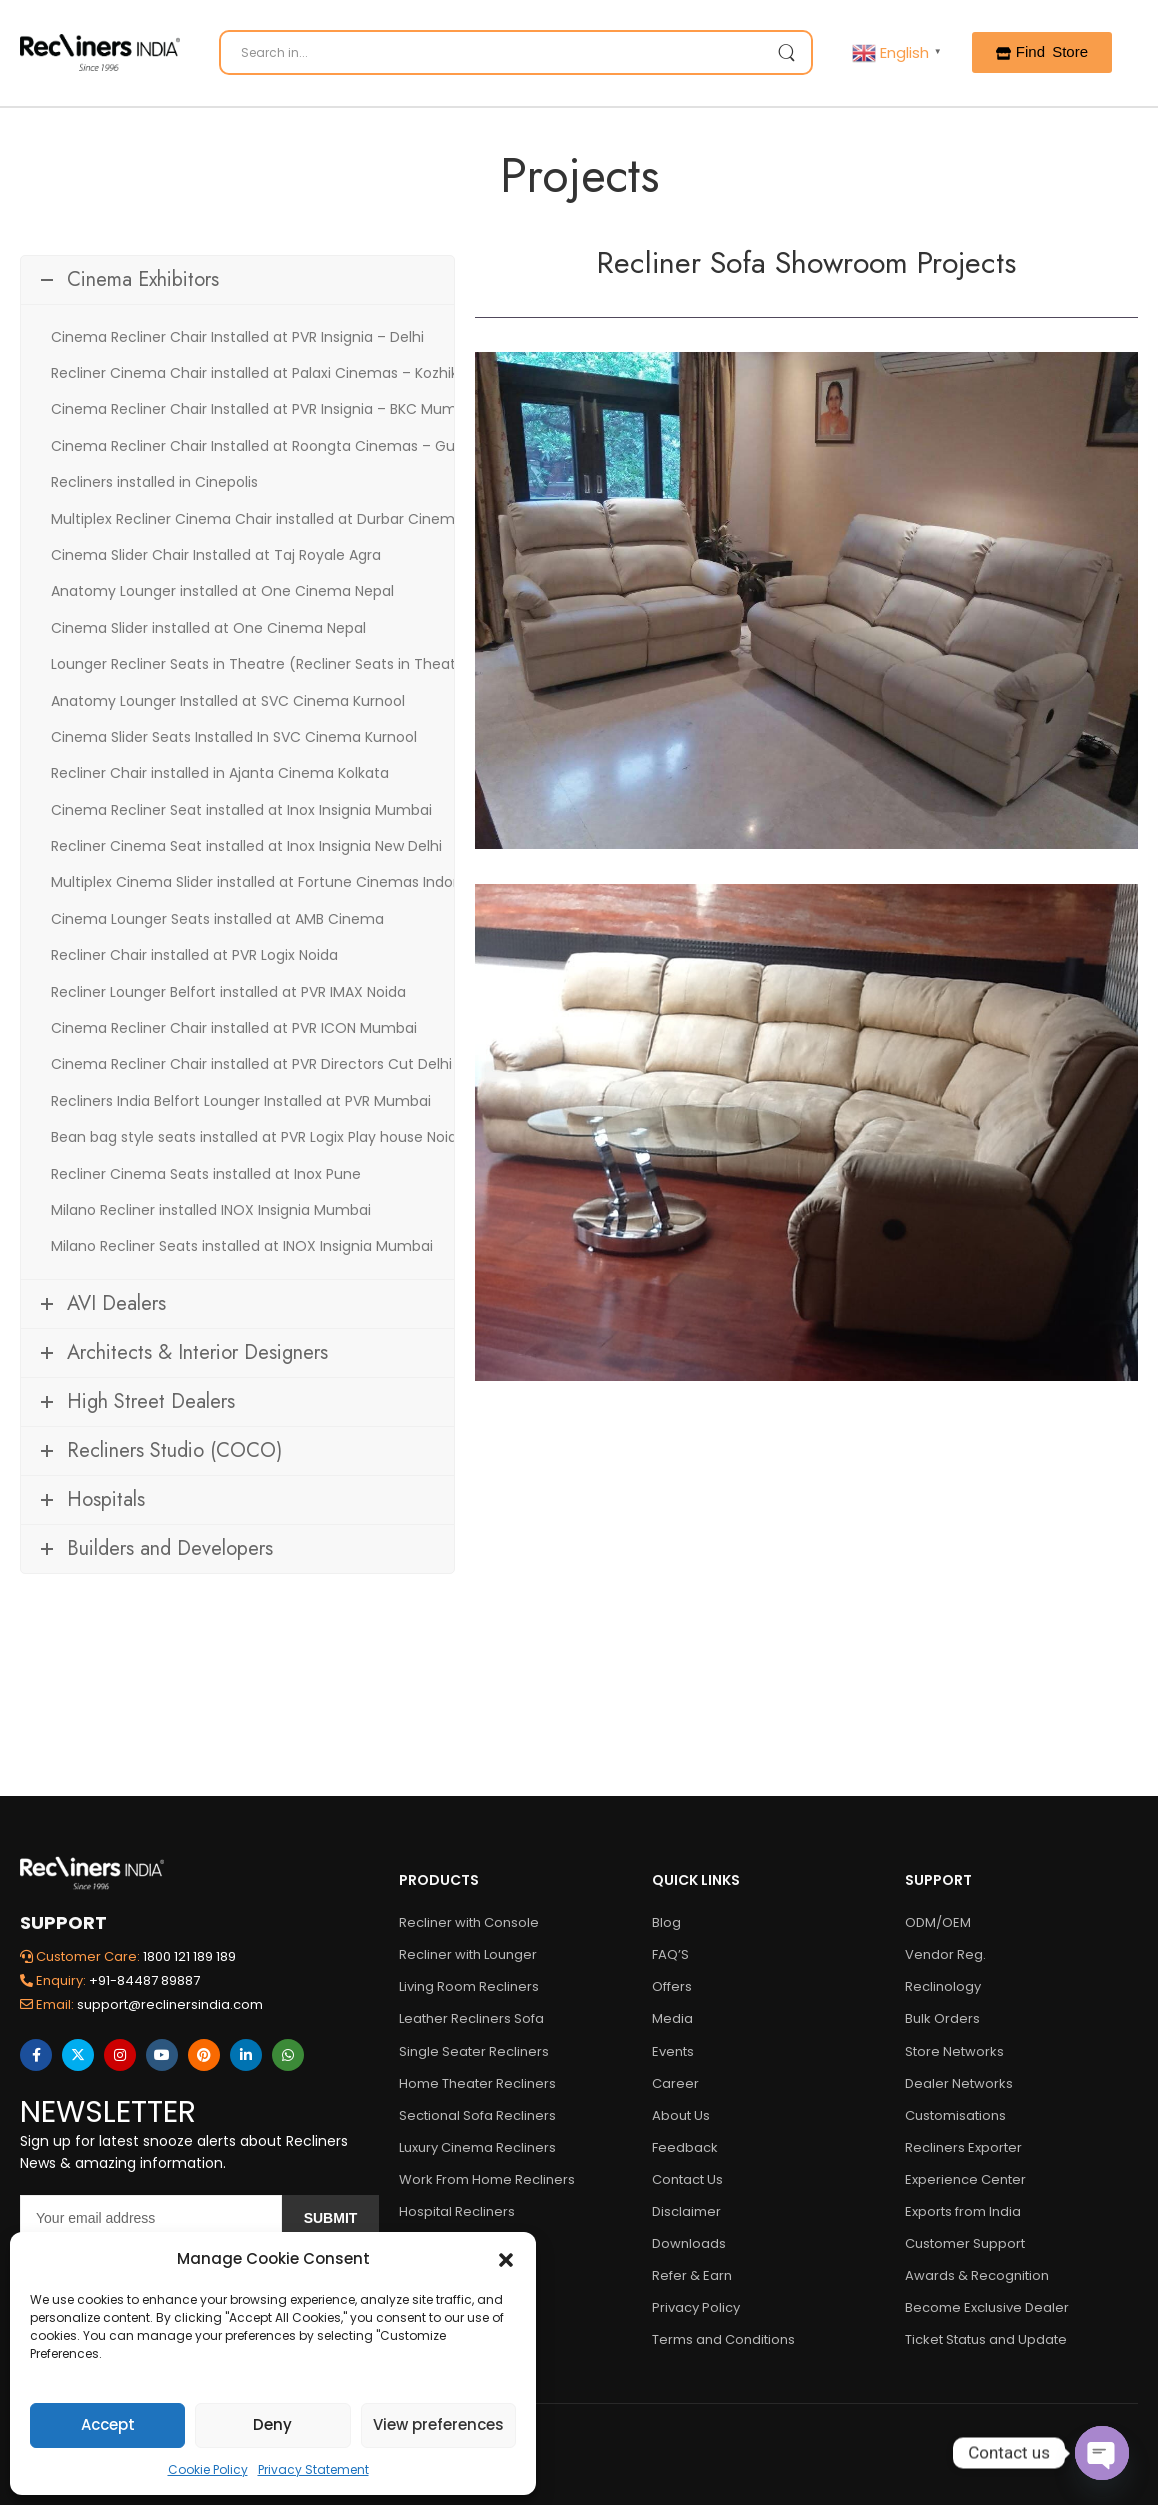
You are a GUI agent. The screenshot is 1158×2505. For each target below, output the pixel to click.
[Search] (516, 52)
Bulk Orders (942, 2018)
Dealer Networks (959, 2083)
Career (675, 2083)
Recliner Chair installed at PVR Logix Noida (194, 955)
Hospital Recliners (457, 2211)
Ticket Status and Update (986, 2339)
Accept (108, 2424)
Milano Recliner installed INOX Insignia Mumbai (211, 1210)
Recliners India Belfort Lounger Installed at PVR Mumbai (241, 1101)
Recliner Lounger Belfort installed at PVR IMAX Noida (228, 992)
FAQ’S (670, 1954)
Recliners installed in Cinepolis (154, 482)
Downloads (689, 2243)
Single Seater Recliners (474, 2051)
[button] (506, 2259)
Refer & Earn (692, 2275)
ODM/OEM (938, 1922)
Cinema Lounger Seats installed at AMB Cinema (217, 919)
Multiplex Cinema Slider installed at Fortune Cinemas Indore (259, 882)
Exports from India (963, 2211)
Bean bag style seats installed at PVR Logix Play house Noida (258, 1137)
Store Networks (954, 2051)
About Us (681, 2115)
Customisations (955, 2115)
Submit (331, 2218)
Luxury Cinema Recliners (477, 2147)
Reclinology (943, 1986)
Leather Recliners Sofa (471, 2018)
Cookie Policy (208, 2469)
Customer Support (965, 2243)
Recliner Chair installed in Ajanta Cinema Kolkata (220, 773)
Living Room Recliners (469, 1986)
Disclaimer (686, 2211)
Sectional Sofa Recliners (477, 2115)
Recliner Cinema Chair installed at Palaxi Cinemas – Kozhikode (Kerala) (298, 373)
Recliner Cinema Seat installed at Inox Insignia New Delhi (246, 846)
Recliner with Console (469, 1922)
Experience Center (965, 2179)
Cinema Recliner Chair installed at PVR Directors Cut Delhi (251, 1064)
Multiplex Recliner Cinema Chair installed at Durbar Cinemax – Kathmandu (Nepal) (339, 519)
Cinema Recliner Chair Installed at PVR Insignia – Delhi (237, 337)
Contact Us (687, 2179)
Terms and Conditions (723, 2339)
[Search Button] (786, 52)
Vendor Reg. (945, 1954)
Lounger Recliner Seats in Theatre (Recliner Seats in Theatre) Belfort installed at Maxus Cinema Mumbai (414, 664)
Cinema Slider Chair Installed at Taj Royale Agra (216, 555)
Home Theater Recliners (477, 2083)
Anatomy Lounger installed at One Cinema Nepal (222, 591)
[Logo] (100, 52)
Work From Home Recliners (487, 2179)
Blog (666, 1922)
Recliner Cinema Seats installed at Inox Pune (206, 1174)
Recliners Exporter (963, 2147)
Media (672, 2018)
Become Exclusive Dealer (987, 2307)
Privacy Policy (696, 2307)
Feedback (685, 2147)
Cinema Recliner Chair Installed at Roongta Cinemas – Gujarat (269, 446)
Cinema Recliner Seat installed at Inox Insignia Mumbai (241, 810)
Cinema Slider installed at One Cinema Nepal (208, 628)
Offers (672, 1986)
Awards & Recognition (977, 2275)
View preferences (438, 2424)
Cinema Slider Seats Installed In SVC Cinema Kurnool (234, 737)
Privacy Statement (313, 2469)
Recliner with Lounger (468, 1954)
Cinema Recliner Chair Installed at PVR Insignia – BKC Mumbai (264, 409)
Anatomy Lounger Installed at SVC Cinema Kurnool (228, 701)
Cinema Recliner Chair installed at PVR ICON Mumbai (234, 1028)
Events (673, 2051)
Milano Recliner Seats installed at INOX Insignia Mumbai (242, 1246)
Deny (272, 2424)
